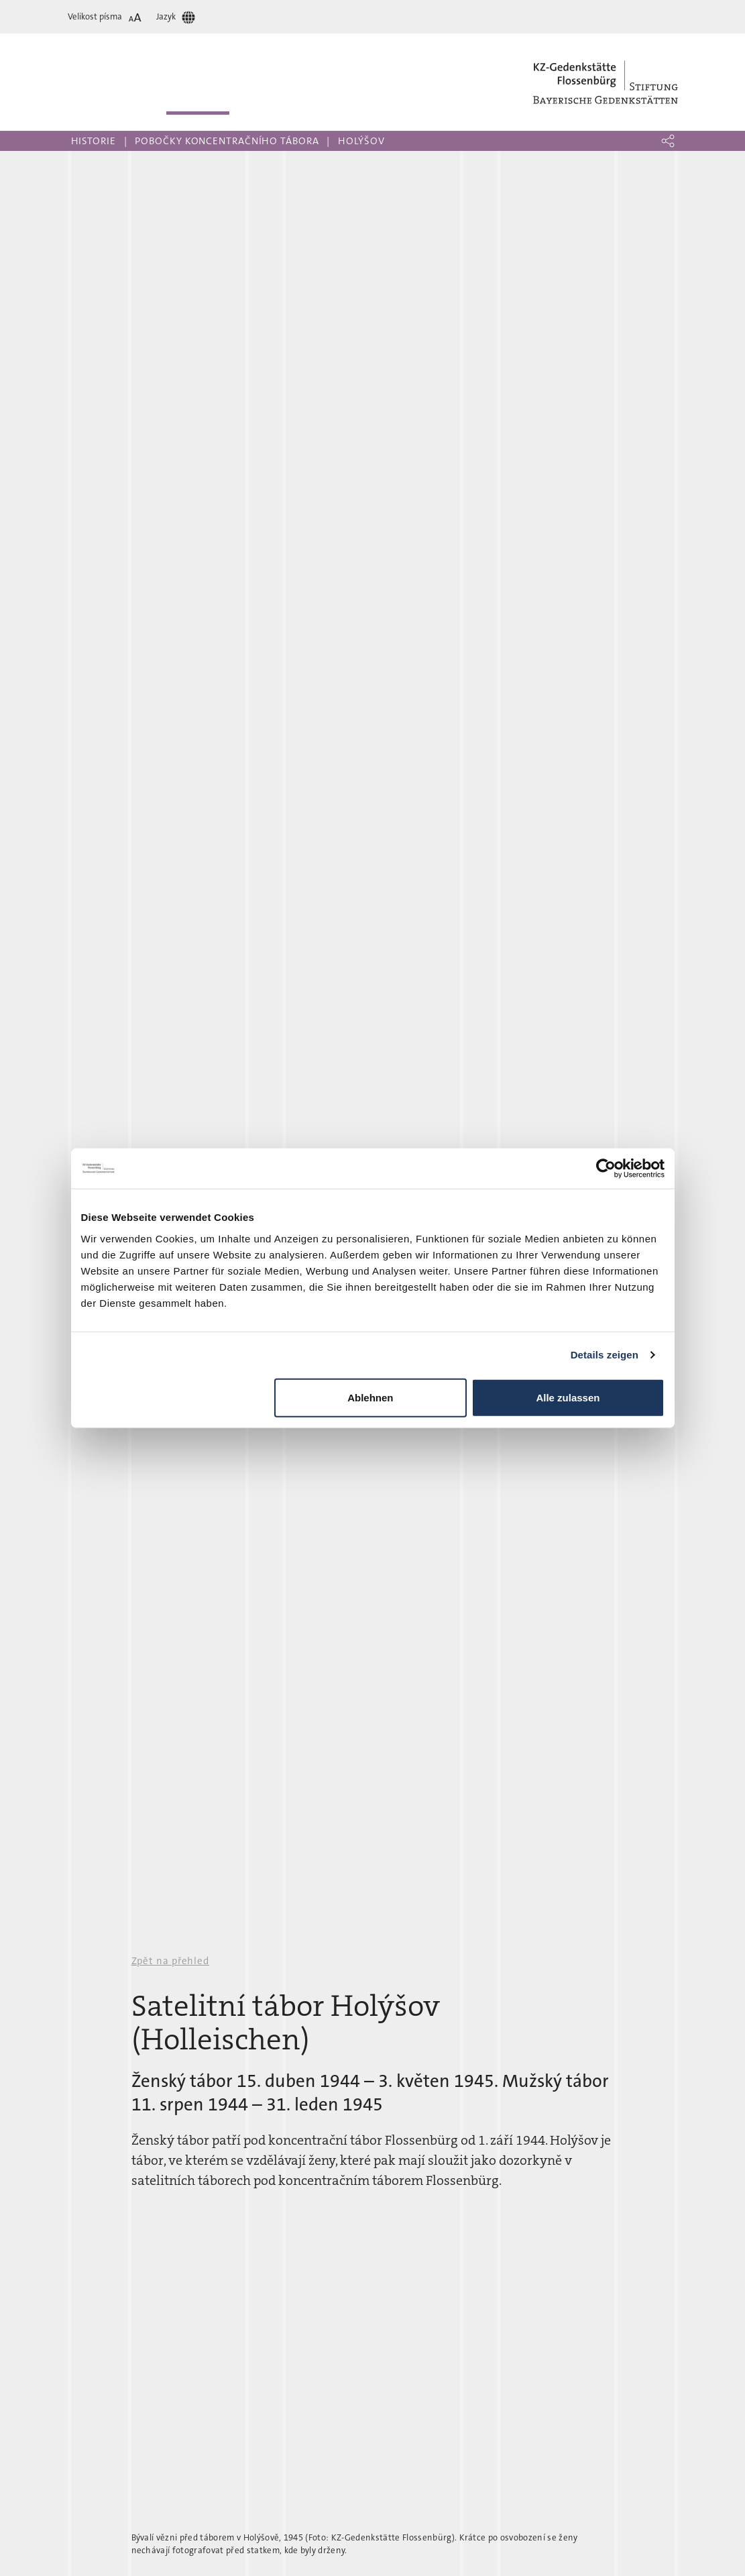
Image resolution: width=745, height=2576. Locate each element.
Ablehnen (370, 1397)
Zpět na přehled (170, 1961)
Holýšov (361, 141)
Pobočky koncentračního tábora (227, 141)
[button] (668, 141)
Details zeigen (604, 1354)
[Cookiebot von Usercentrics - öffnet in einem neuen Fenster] (606, 1169)
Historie (93, 141)
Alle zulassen (567, 1397)
